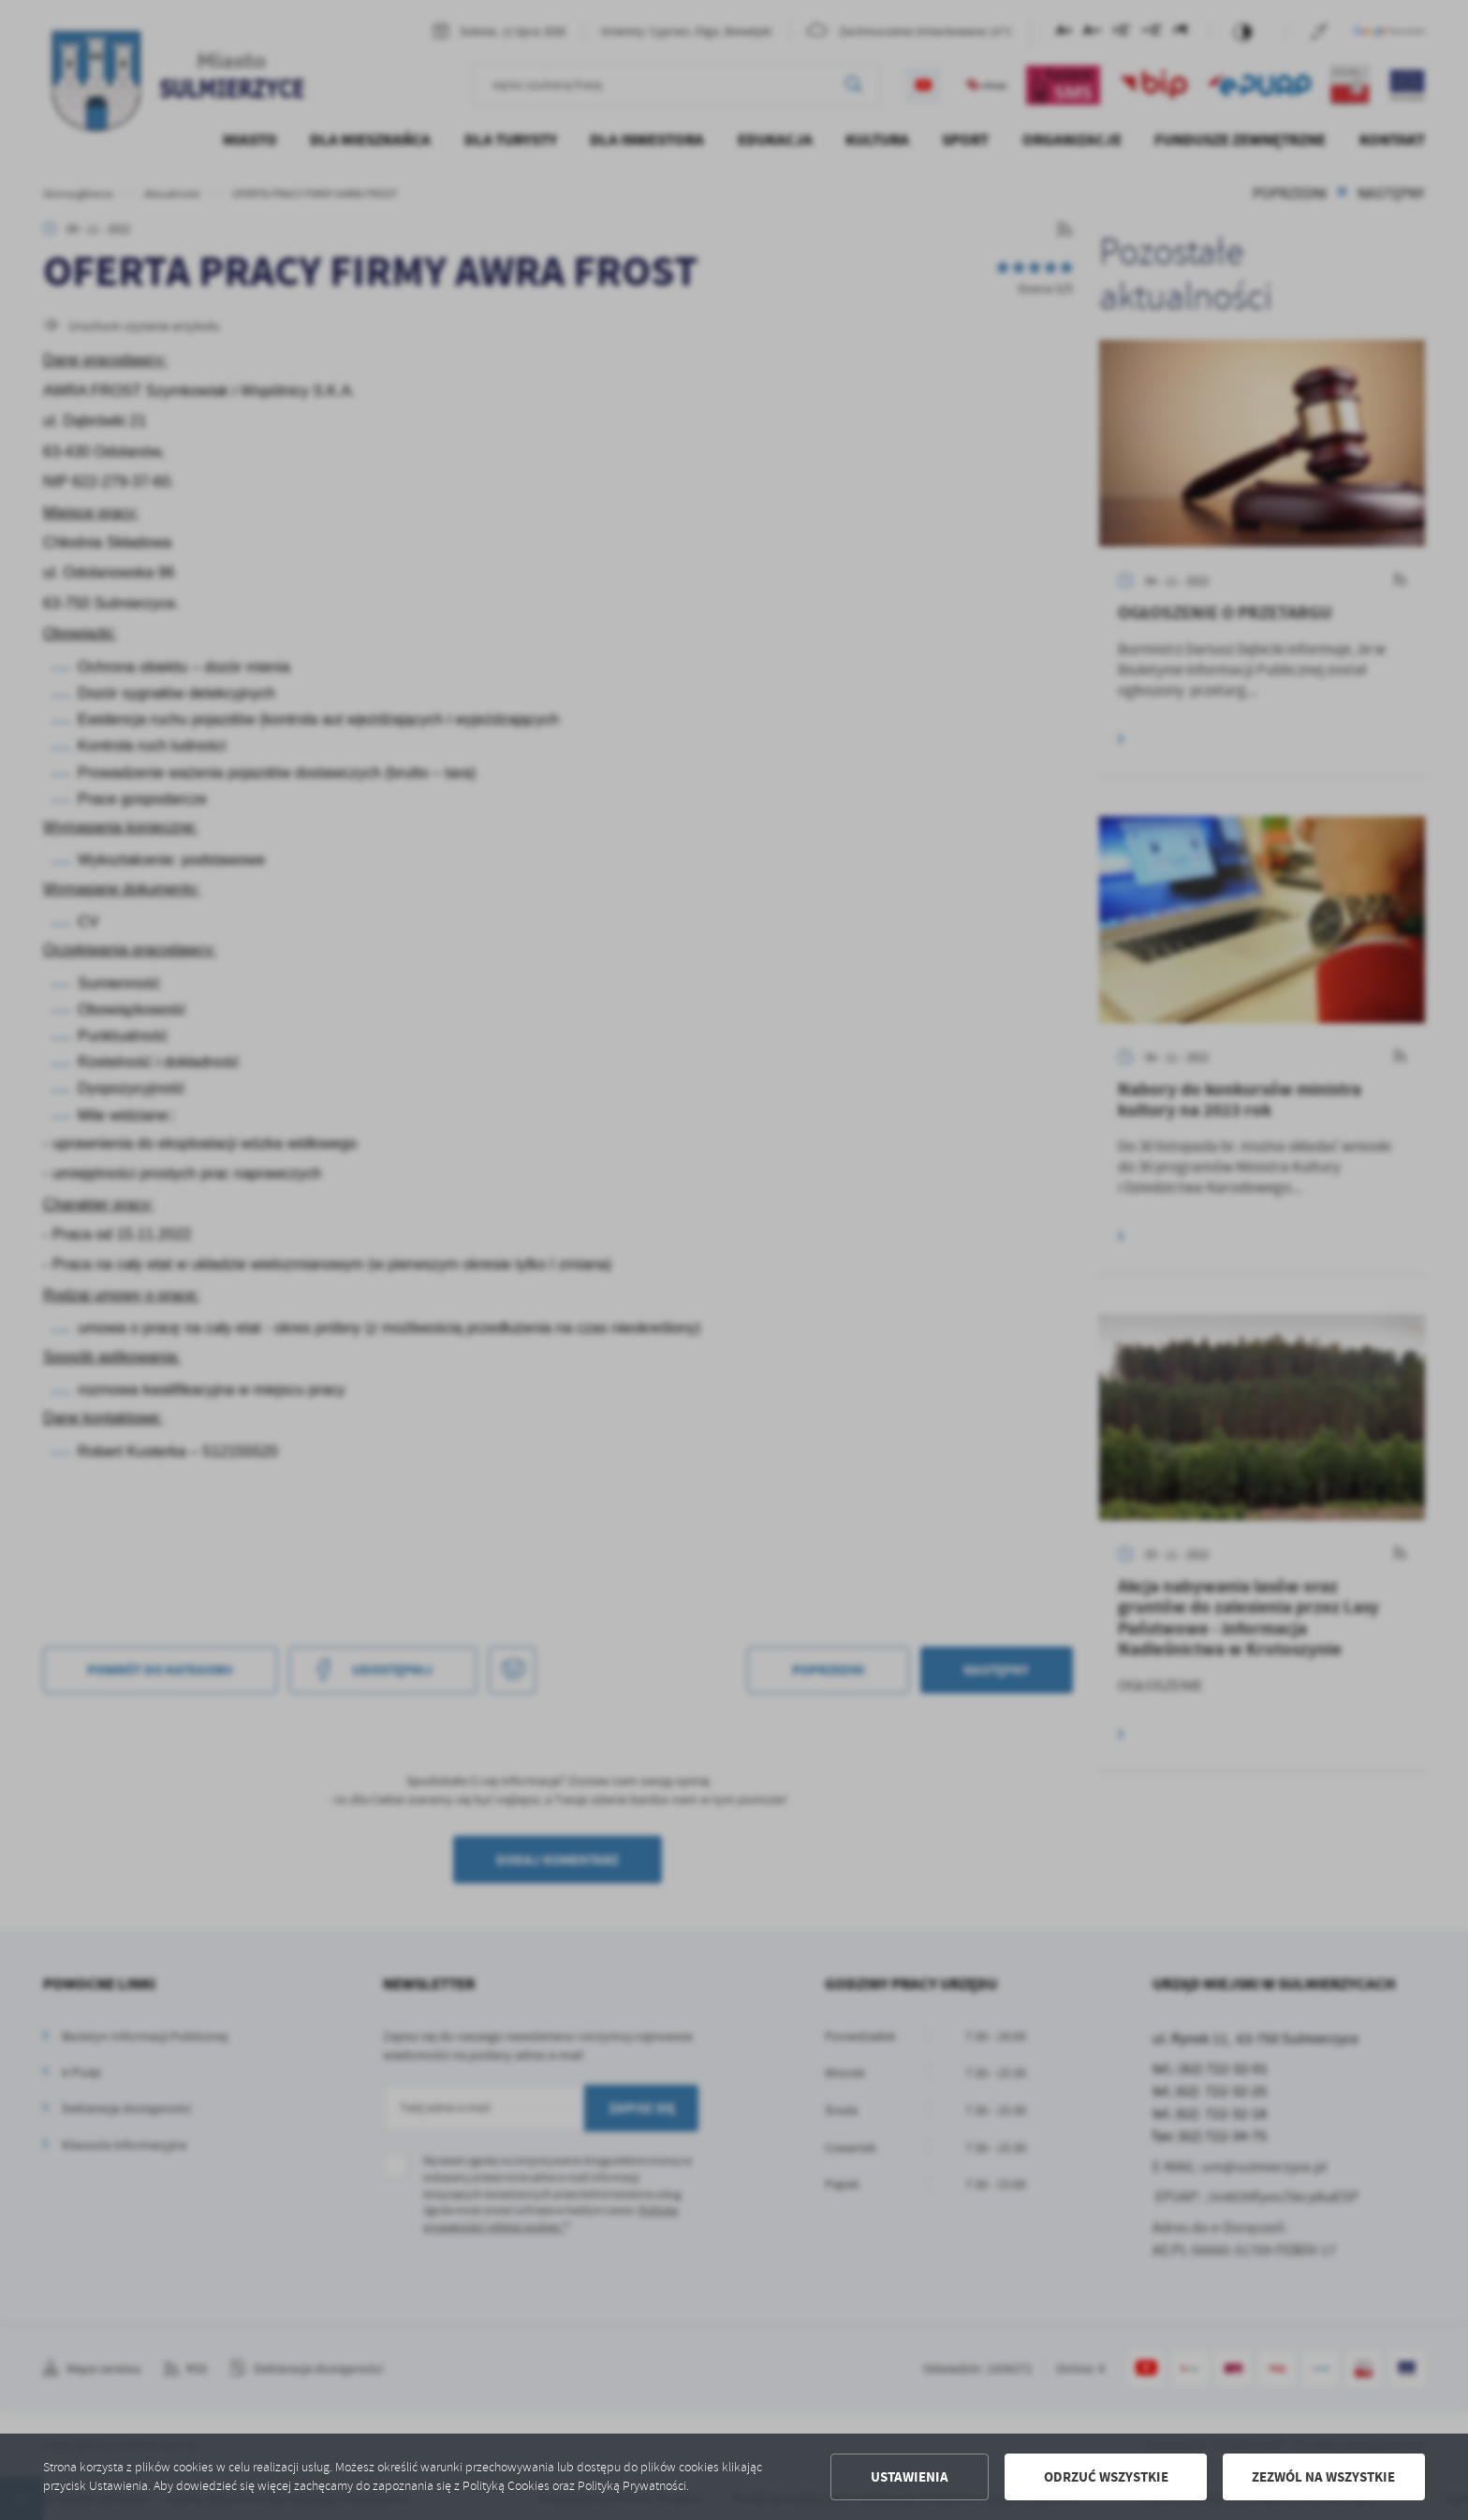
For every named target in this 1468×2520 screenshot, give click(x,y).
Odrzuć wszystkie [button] (1106, 2477)
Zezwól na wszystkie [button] (1323, 2477)
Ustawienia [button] (909, 2477)
